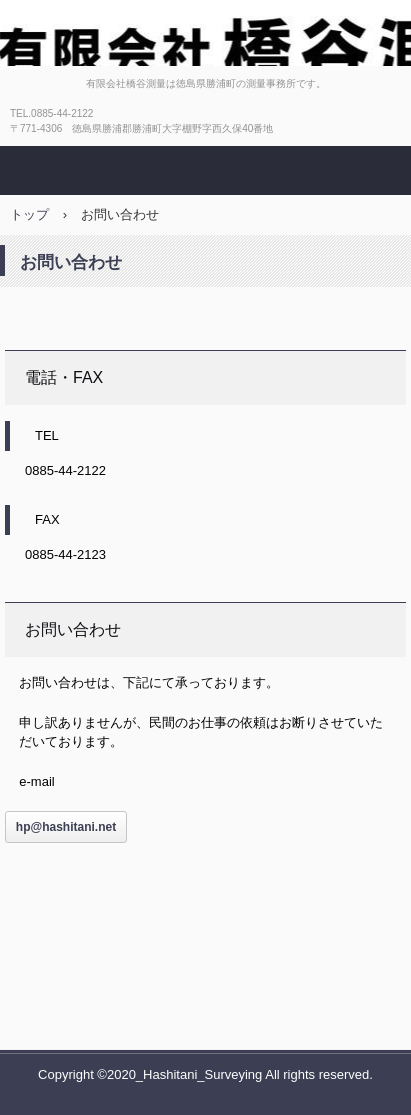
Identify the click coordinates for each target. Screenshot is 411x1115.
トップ (29, 214)
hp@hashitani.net (66, 827)
